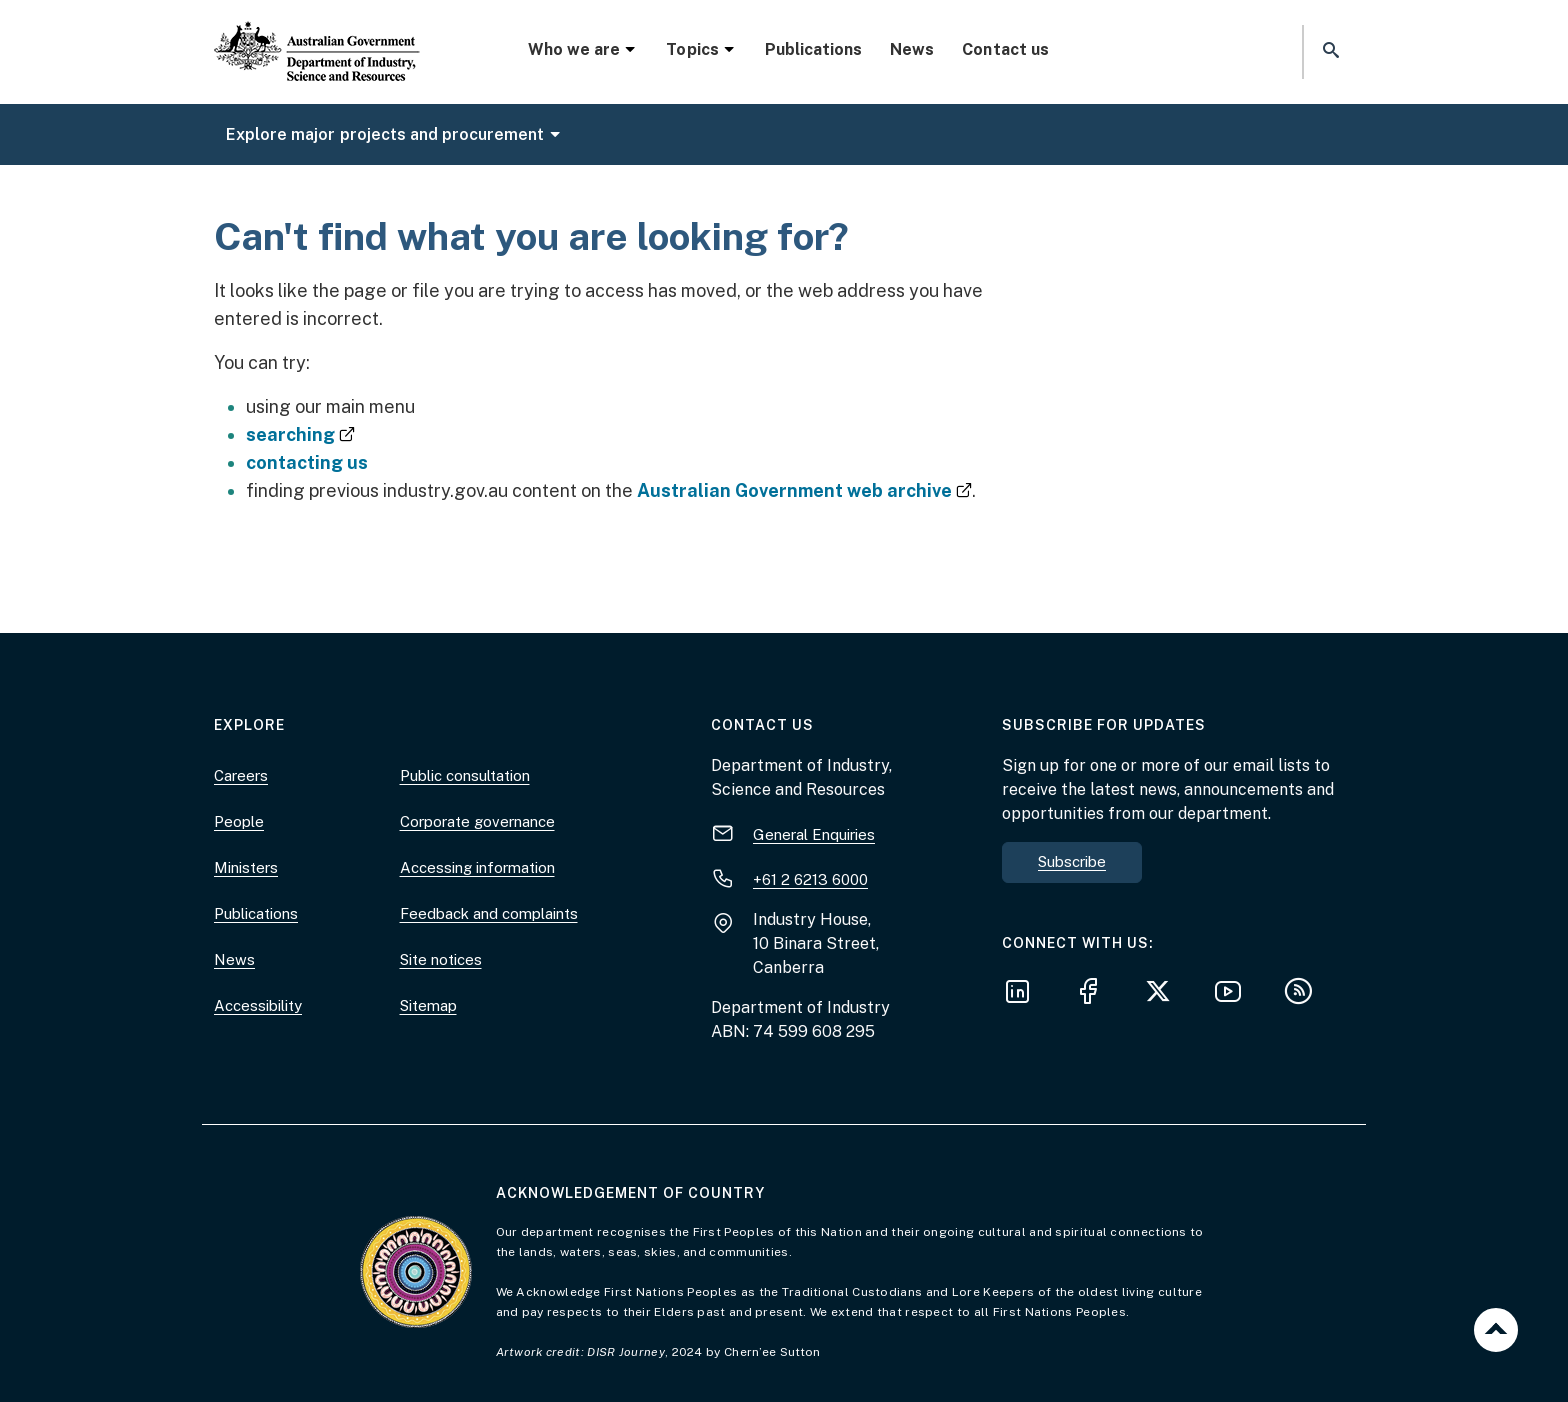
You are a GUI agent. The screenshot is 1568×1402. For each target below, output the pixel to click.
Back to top (1496, 1330)
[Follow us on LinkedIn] (1024, 994)
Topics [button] (701, 49)
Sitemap (428, 1005)
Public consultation (465, 775)
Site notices (441, 959)
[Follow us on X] (1164, 994)
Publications (813, 49)
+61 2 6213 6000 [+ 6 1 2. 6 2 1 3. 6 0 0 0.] (810, 879)
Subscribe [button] (1072, 861)
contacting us (307, 462)
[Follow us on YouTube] (1234, 994)
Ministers (246, 867)
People (239, 821)
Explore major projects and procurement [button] (394, 134)
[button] (1329, 51)
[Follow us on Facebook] (1094, 994)
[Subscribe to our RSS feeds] (1304, 994)
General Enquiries (814, 834)
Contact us (1005, 49)
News (912, 49)
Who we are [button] (583, 49)
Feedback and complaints (489, 913)
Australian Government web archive (804, 490)
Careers (241, 775)
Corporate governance (477, 821)
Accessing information (477, 867)
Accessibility (258, 1005)
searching (300, 434)
